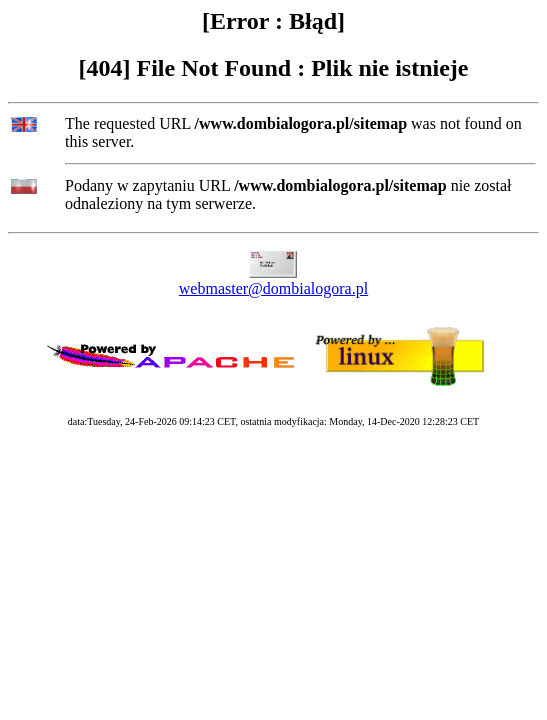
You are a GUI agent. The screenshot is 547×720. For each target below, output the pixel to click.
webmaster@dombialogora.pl (273, 288)
